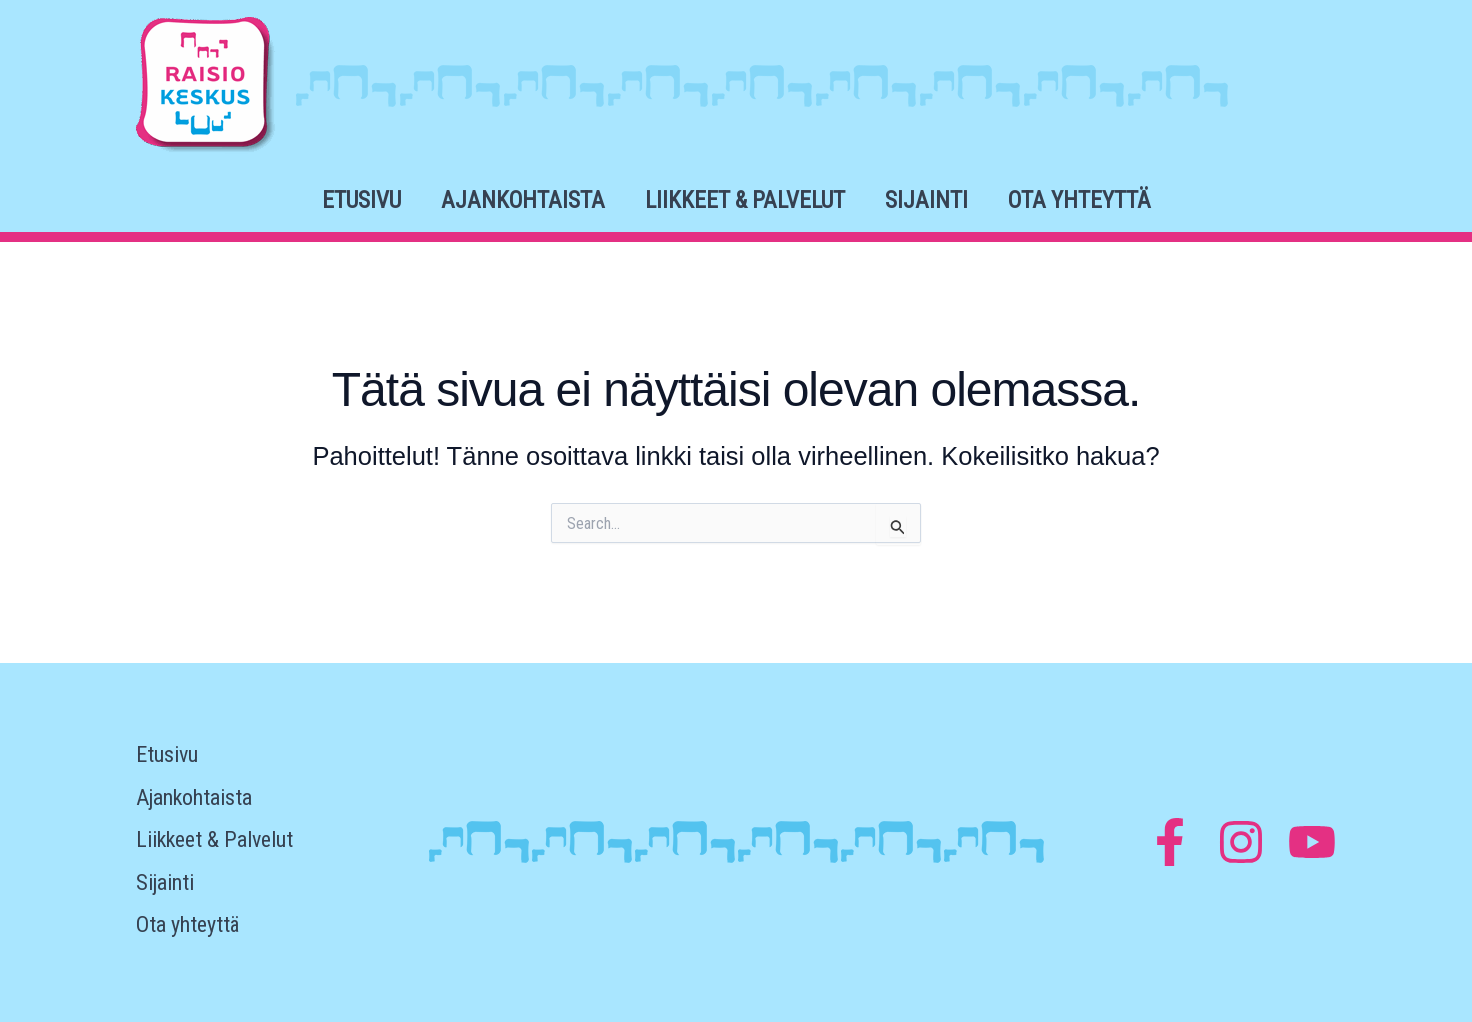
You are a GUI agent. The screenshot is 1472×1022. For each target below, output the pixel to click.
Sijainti (926, 200)
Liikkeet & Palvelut (745, 200)
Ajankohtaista (523, 200)
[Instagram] (1241, 842)
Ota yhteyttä (1079, 200)
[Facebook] (1170, 842)
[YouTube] (1312, 842)
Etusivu (361, 200)
